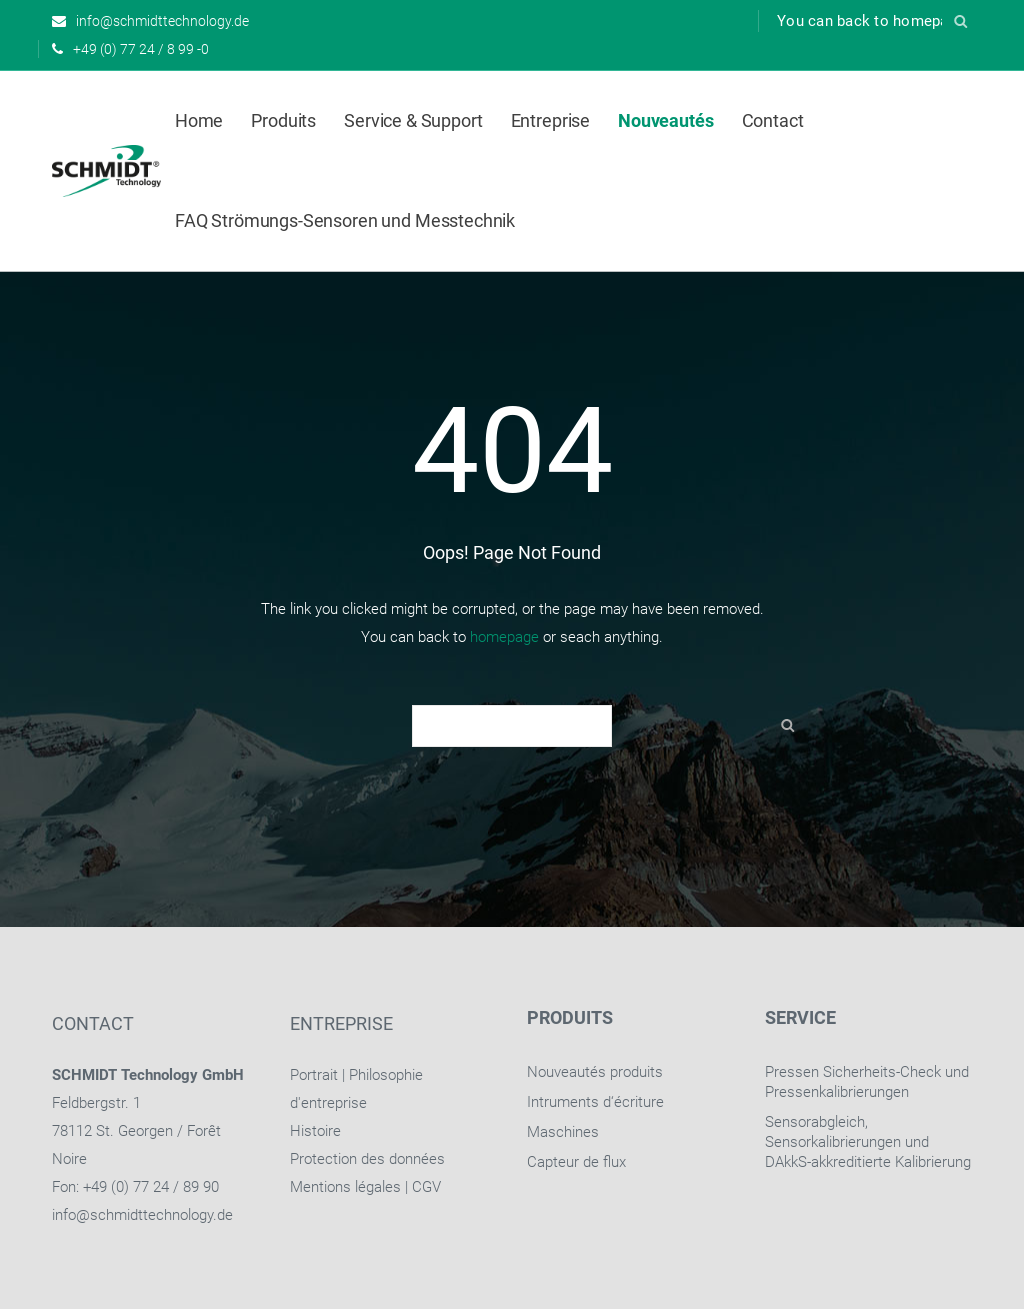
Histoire (315, 1131)
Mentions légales (345, 1187)
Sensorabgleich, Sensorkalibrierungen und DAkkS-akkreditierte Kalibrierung (868, 1142)
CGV (426, 1187)
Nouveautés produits (595, 1072)
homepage (504, 637)
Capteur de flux (576, 1162)
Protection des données (367, 1159)
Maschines (563, 1132)
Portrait (314, 1075)
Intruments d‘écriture (595, 1102)
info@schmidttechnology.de (142, 1215)
